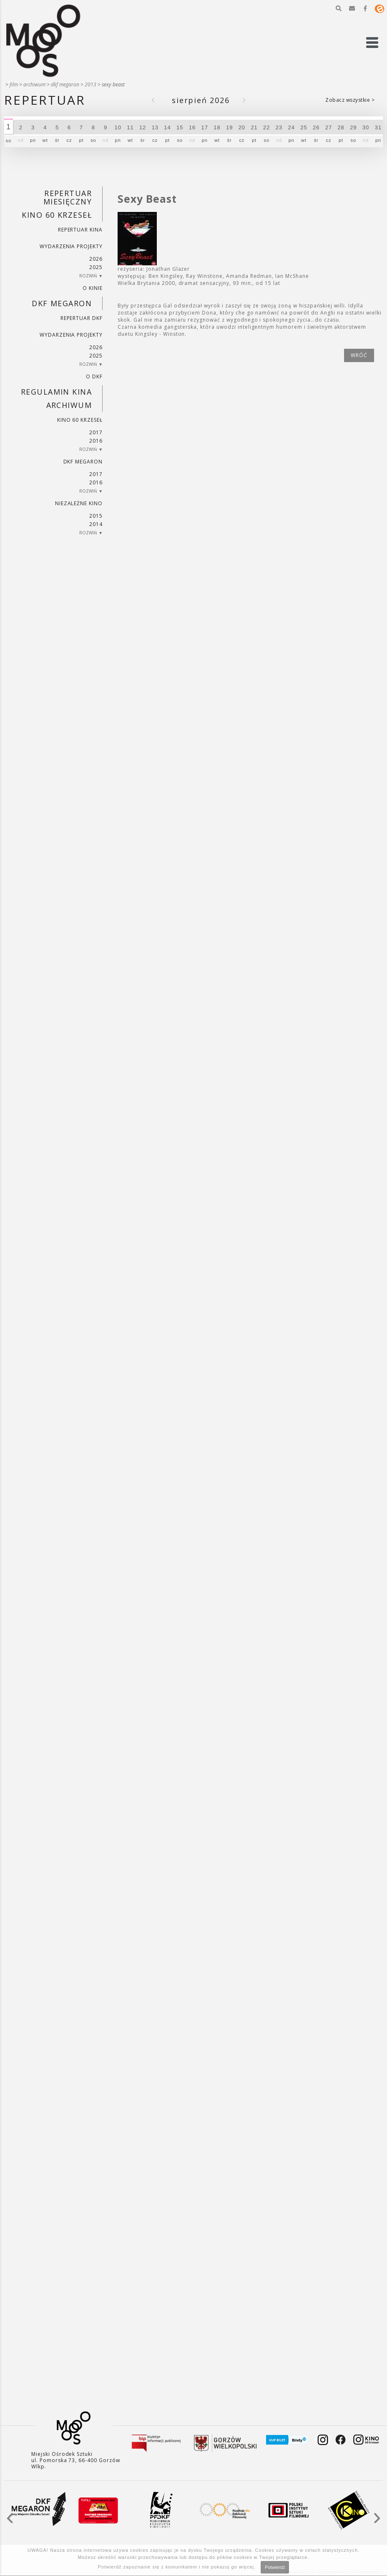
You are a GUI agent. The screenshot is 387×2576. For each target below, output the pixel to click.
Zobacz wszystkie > (349, 99)
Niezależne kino (79, 503)
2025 (96, 267)
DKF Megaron (65, 84)
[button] (338, 8)
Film (14, 84)
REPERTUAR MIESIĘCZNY (67, 197)
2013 (90, 84)
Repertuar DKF (81, 318)
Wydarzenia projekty (71, 246)
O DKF (94, 376)
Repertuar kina (80, 229)
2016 (96, 440)
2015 (96, 515)
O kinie (93, 288)
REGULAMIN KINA (56, 392)
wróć (359, 355)
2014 (96, 524)
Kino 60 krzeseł (57, 215)
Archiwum (34, 84)
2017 (96, 432)
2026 (96, 258)
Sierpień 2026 (200, 100)
